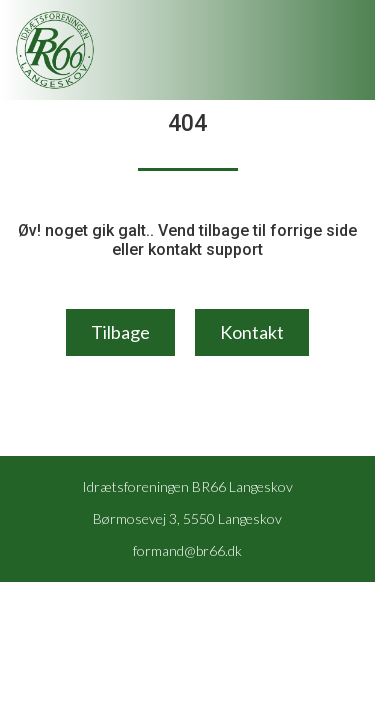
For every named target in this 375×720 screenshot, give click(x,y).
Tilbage (120, 332)
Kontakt (252, 332)
